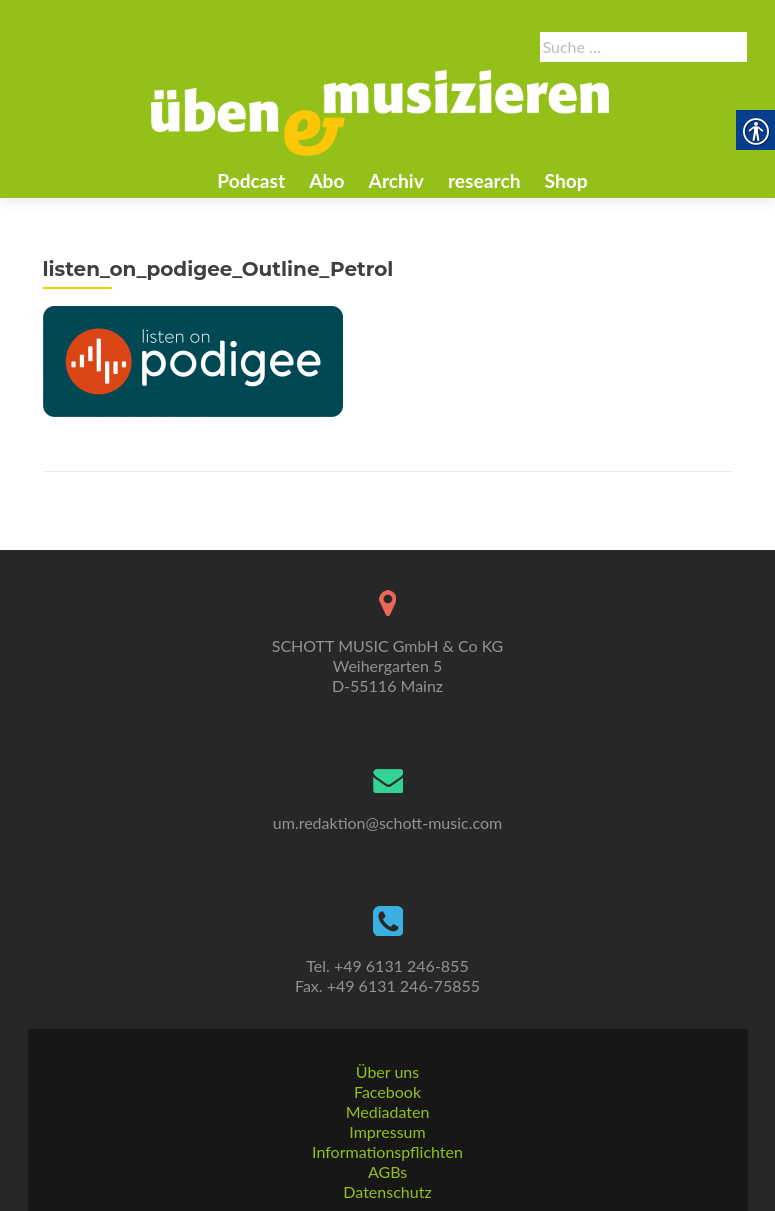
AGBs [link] (387, 1171)
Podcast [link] (251, 180)
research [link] (484, 180)
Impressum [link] (387, 1131)
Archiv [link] (396, 180)
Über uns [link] (387, 1071)
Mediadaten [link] (388, 1111)
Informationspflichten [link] (387, 1151)
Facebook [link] (387, 1091)
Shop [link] (566, 180)
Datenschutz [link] (387, 1191)
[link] (380, 111)
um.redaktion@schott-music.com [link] (387, 822)
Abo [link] (326, 180)
